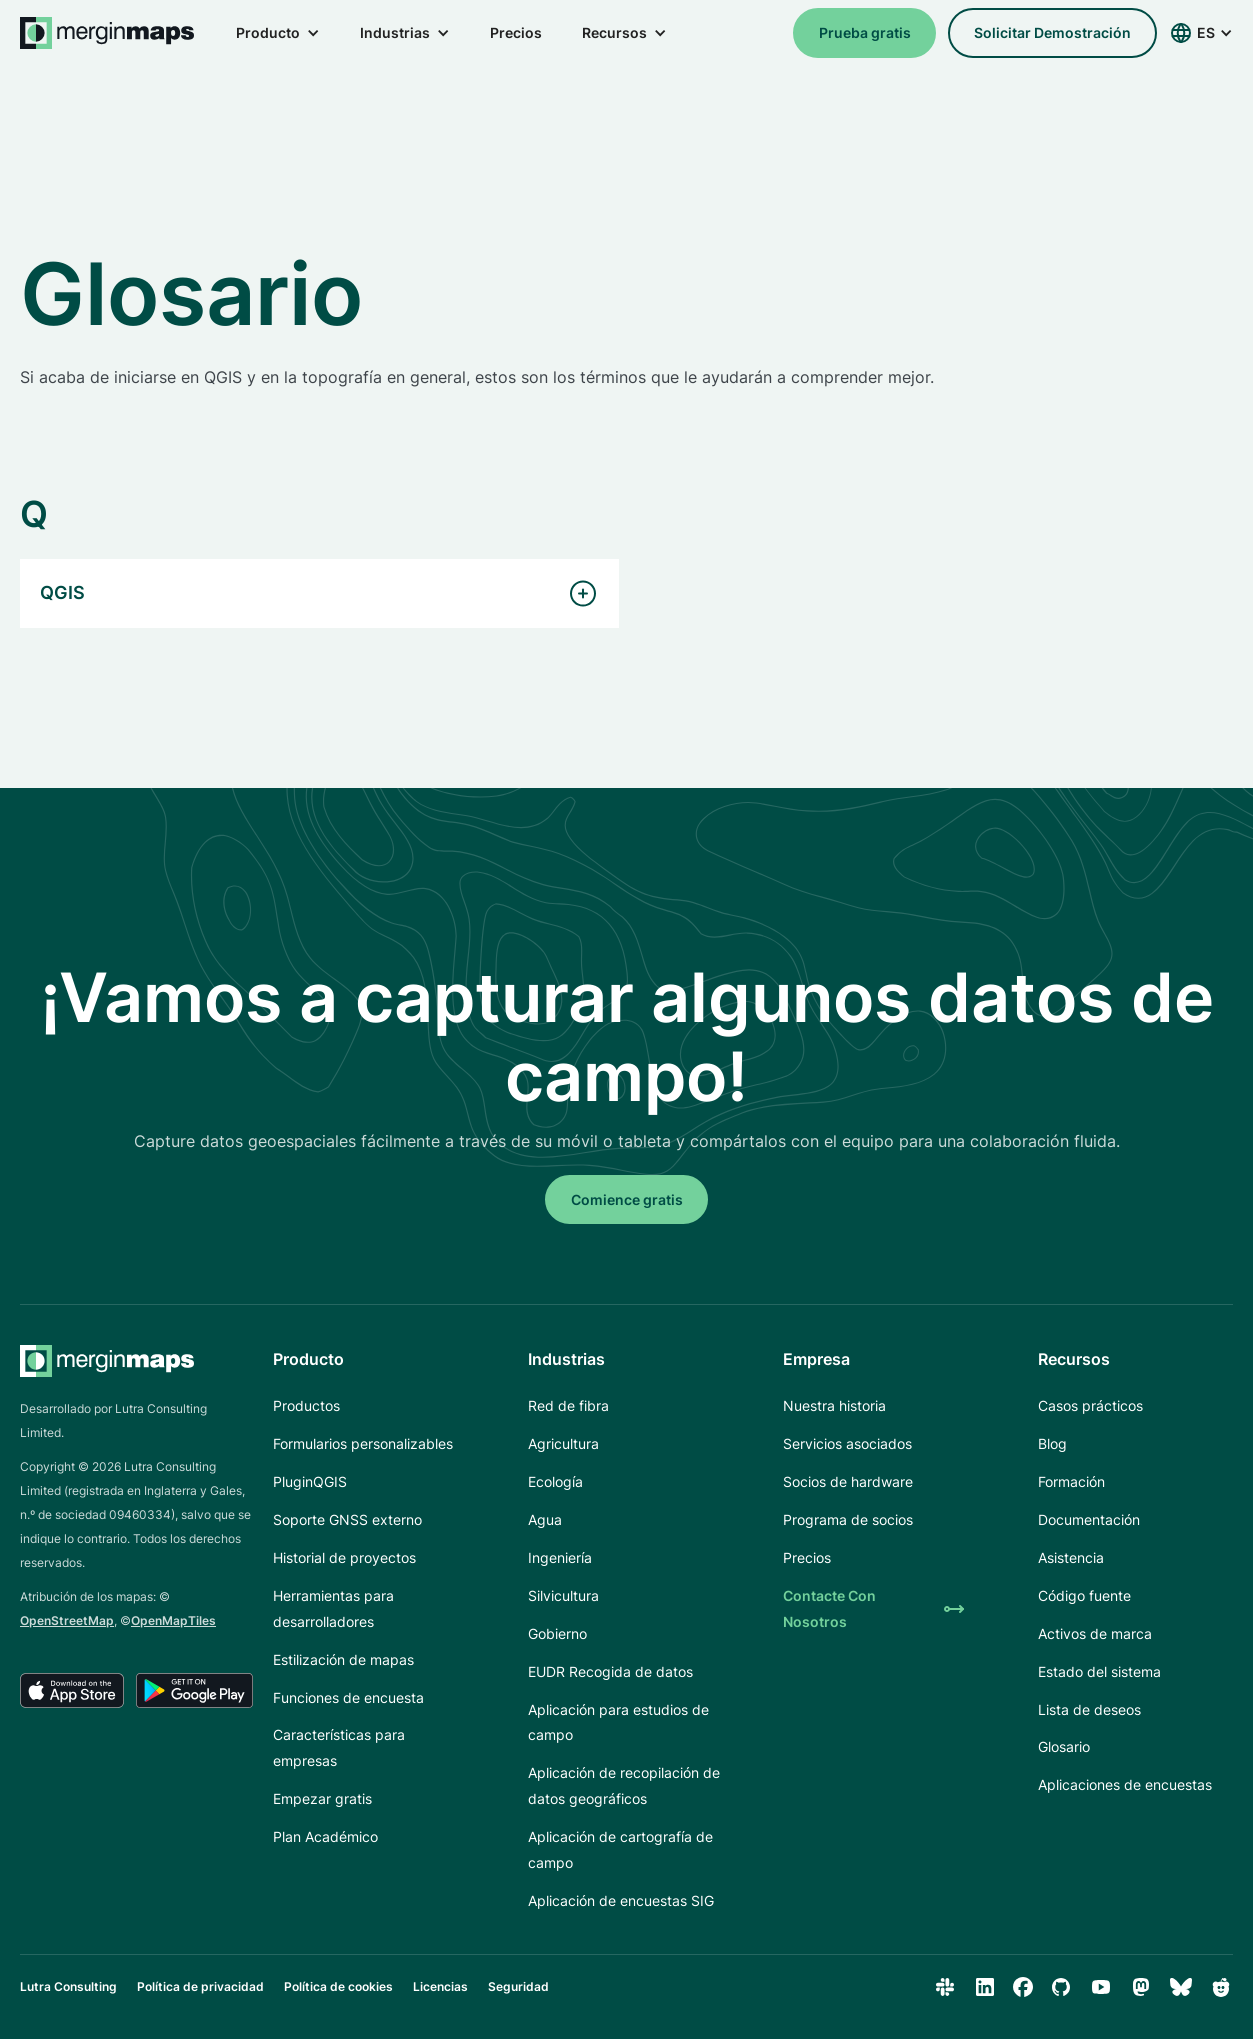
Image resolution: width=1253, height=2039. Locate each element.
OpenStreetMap (67, 1620)
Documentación (1089, 1519)
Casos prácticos (1090, 1405)
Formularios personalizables (363, 1443)
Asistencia (1071, 1557)
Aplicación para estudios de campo (618, 1722)
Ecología (555, 1481)
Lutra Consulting (68, 1986)
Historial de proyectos (344, 1557)
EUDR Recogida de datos (610, 1671)
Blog (1052, 1443)
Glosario (1064, 1746)
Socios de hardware (848, 1481)
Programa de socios (848, 1519)
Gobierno (557, 1633)
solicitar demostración (1052, 32)
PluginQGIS (310, 1481)
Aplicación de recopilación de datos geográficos (624, 1785)
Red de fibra (568, 1405)
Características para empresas (339, 1747)
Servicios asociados (847, 1443)
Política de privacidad (200, 1986)
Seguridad (518, 1986)
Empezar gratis (322, 1798)
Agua (545, 1519)
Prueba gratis (865, 32)
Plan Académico (325, 1836)
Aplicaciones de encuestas (1125, 1784)
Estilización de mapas (343, 1659)
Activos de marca (1095, 1633)
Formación (1071, 1481)
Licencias (440, 1986)
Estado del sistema (1099, 1671)
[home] (108, 33)
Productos (306, 1405)
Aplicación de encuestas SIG (621, 1900)
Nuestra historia (834, 1405)
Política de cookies (338, 1986)
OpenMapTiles (173, 1620)
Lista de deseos (1089, 1709)
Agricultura (563, 1443)
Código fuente (1084, 1595)
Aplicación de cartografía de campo (620, 1849)
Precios (516, 32)
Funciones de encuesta (348, 1697)
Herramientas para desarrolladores (333, 1608)
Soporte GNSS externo (347, 1519)
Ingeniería (560, 1557)
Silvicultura (563, 1595)
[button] (278, 33)
